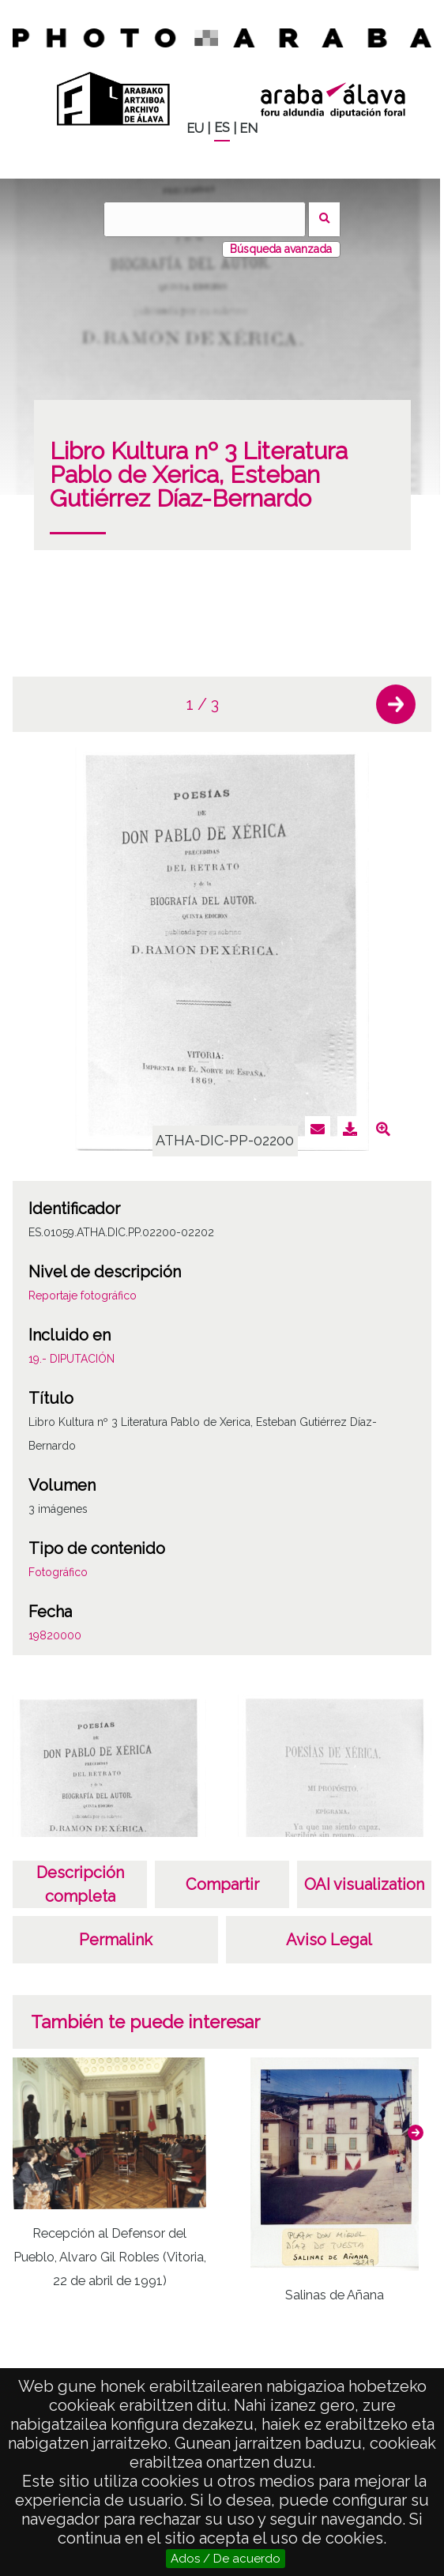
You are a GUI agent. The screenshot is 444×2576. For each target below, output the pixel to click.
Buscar (324, 219)
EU (195, 128)
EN (248, 128)
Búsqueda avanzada (281, 249)
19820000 (54, 1635)
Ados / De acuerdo (225, 2558)
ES (222, 127)
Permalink (115, 1939)
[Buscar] (204, 219)
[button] (396, 704)
